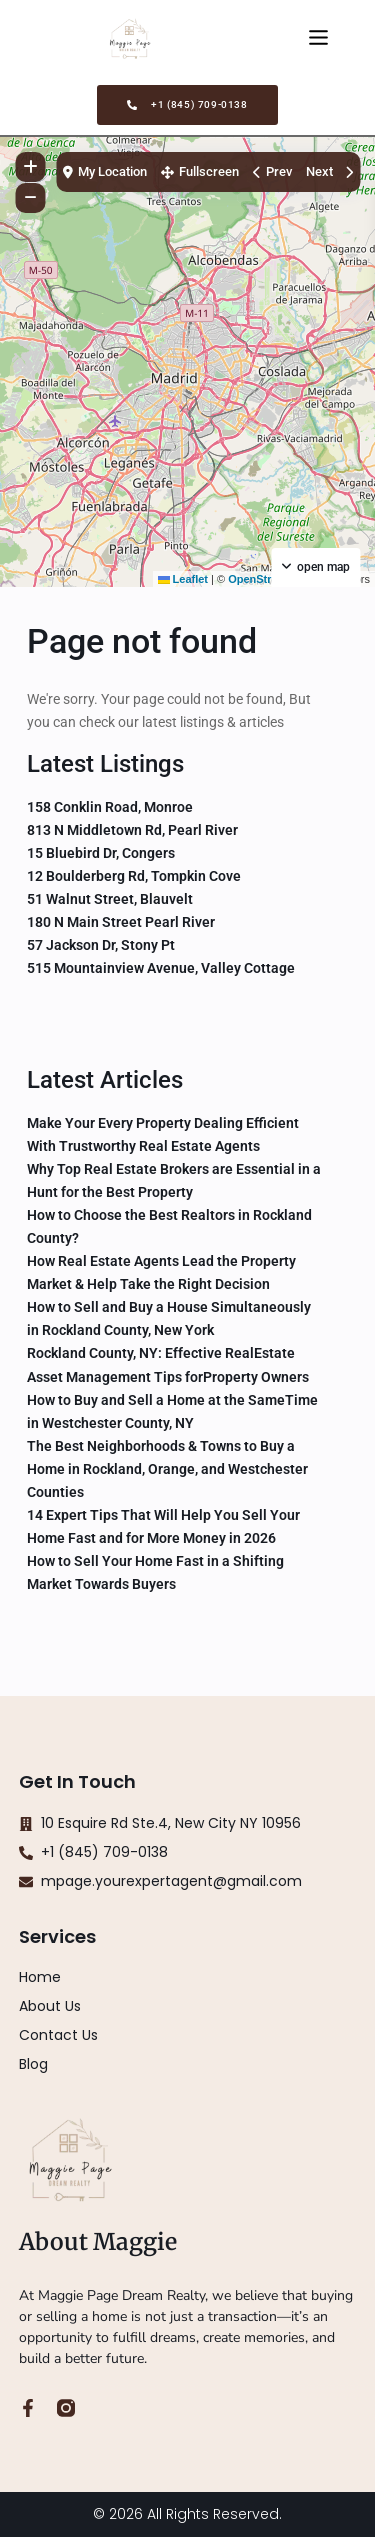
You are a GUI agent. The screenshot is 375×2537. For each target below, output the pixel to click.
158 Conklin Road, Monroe (110, 807)
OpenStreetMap (268, 579)
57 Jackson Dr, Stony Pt (101, 945)
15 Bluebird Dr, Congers (101, 853)
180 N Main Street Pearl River (121, 922)
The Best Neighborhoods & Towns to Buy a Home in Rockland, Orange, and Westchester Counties (167, 1469)
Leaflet (183, 579)
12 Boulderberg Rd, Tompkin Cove (134, 876)
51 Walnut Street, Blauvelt (110, 899)
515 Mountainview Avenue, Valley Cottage (161, 968)
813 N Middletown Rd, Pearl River (132, 830)
